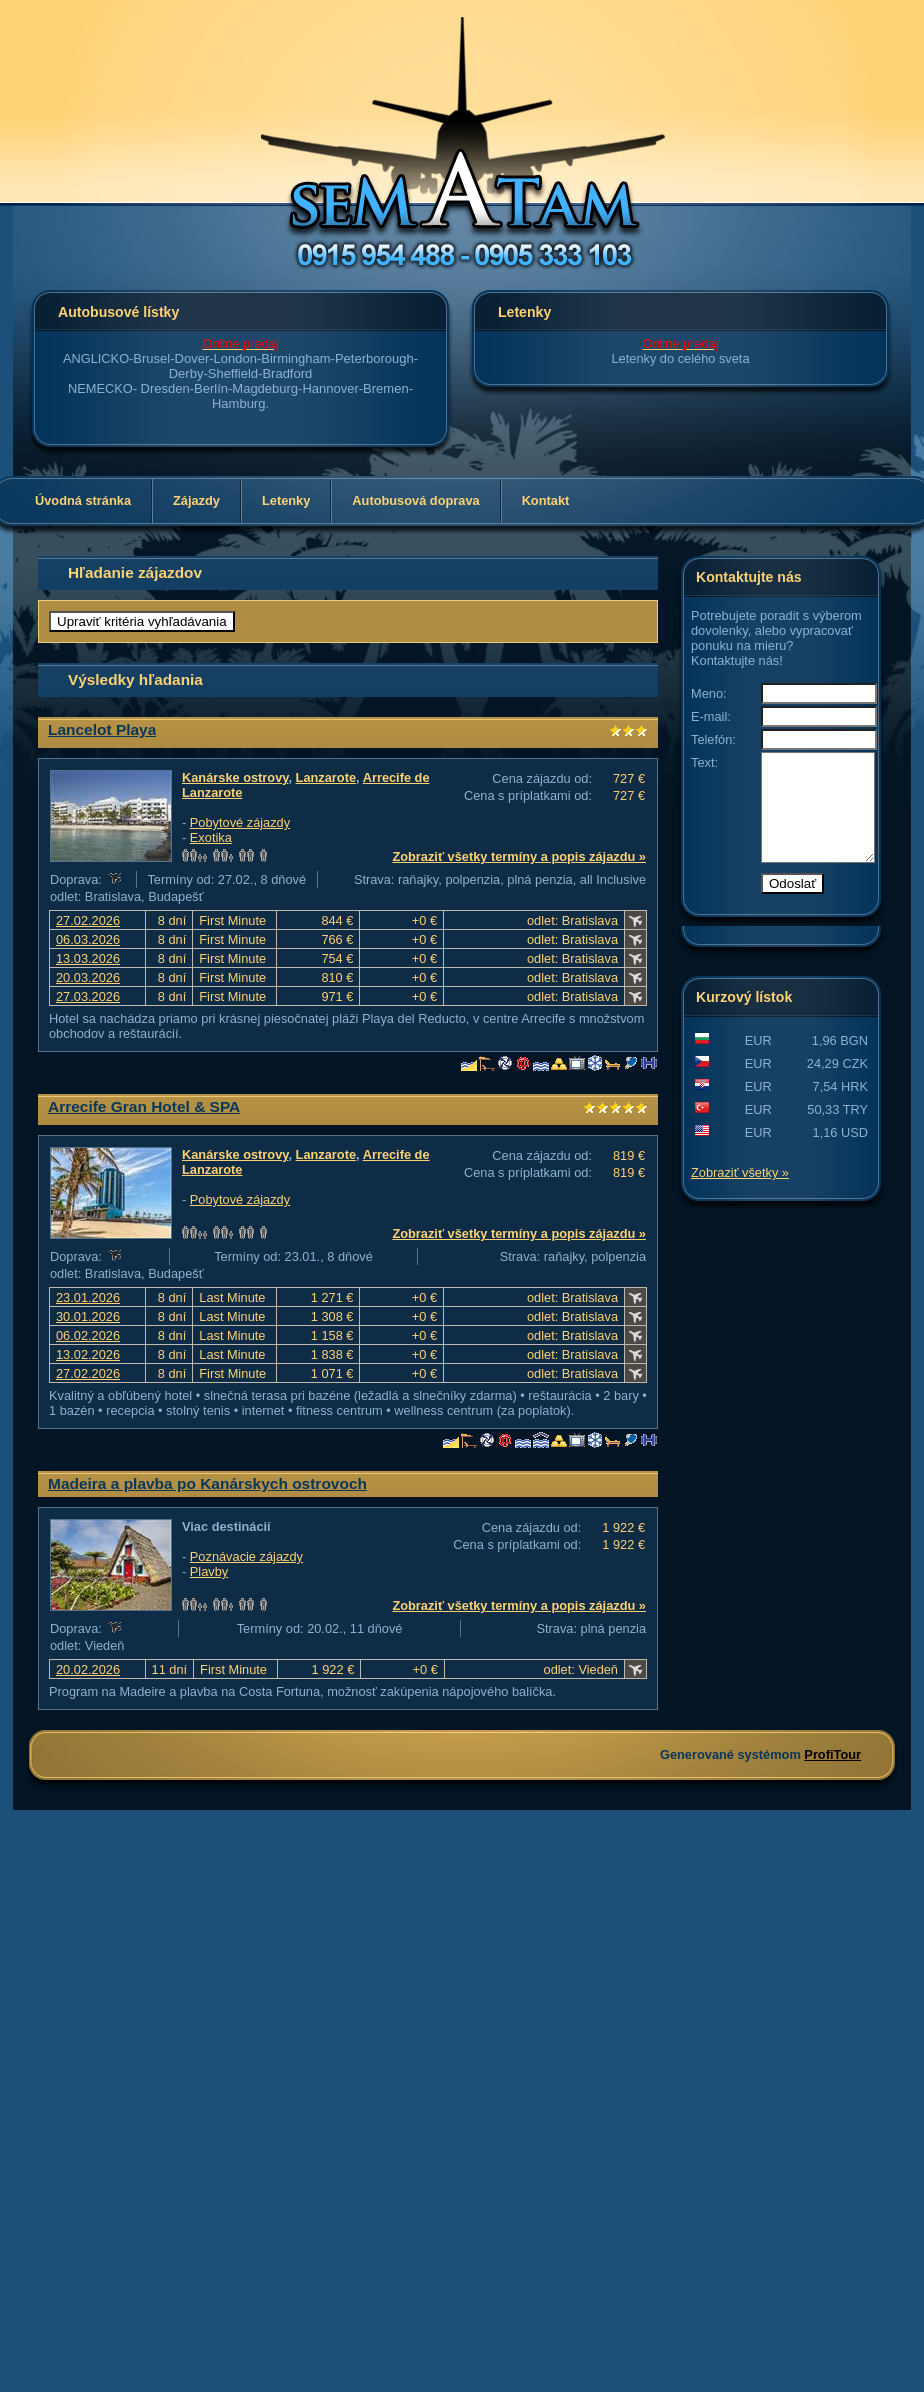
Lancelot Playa (102, 729)
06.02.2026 (88, 1335)
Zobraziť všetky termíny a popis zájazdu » (519, 856)
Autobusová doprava (415, 500)
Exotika (211, 837)
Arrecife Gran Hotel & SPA (144, 1106)
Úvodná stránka (83, 500)
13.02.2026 (88, 1354)
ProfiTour (832, 1754)
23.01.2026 (88, 1297)
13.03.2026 (88, 958)
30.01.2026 (88, 1316)
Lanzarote (326, 777)
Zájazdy (196, 500)
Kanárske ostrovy (235, 777)
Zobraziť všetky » (740, 1193)
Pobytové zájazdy (240, 822)
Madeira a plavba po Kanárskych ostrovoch (207, 1483)
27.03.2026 (88, 996)
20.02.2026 (88, 1669)
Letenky (286, 500)
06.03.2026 (88, 939)
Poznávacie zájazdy (246, 1556)
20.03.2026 (88, 977)
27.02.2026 (88, 920)
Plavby (209, 1571)
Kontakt (546, 500)
